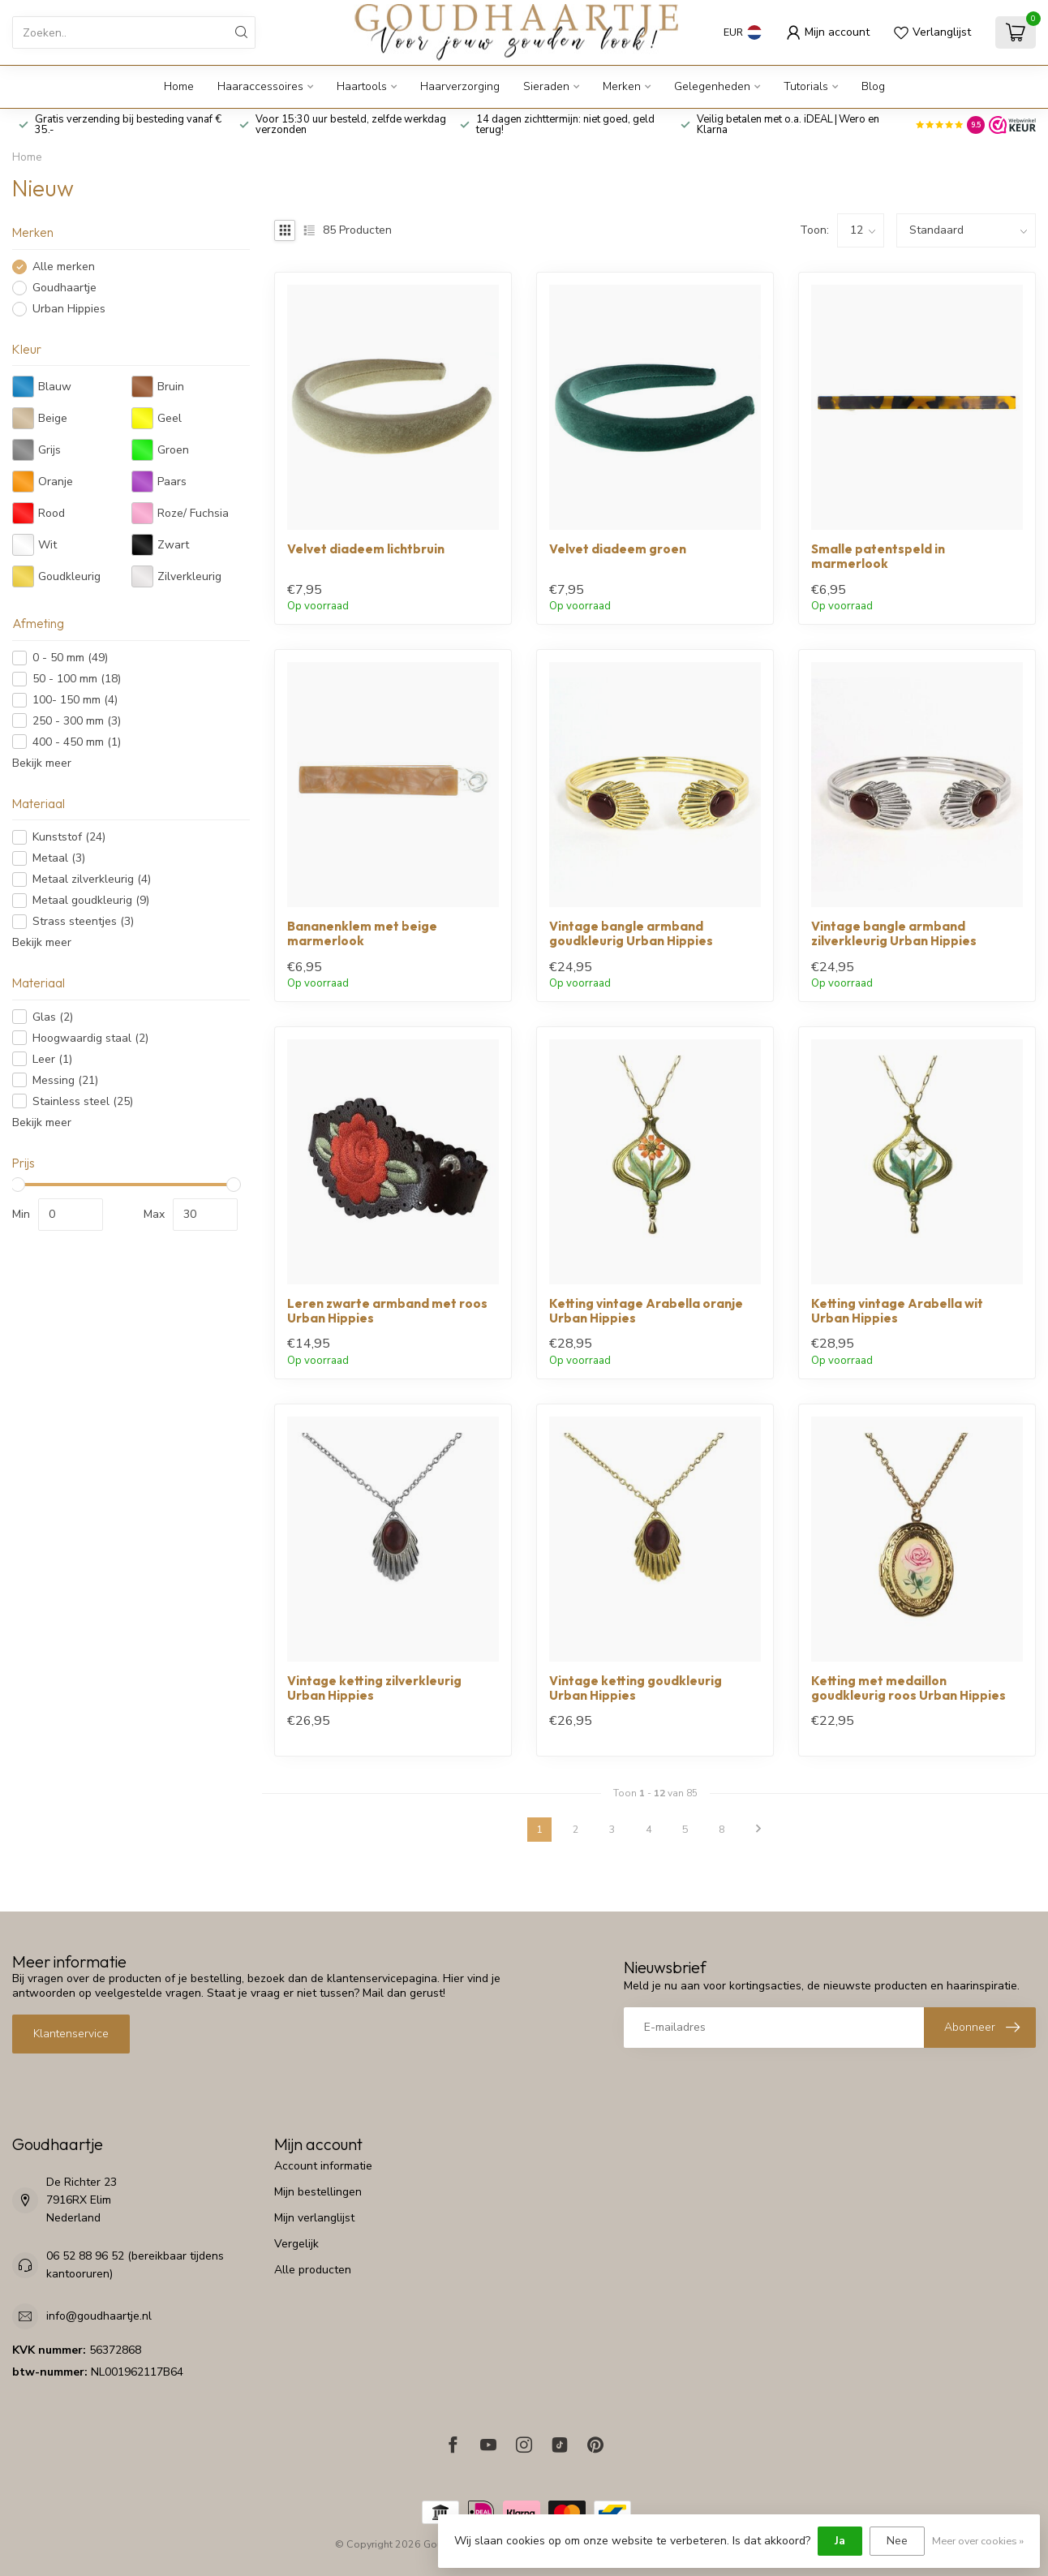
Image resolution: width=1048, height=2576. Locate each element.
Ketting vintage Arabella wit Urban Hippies (897, 1311)
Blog (873, 86)
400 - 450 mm (76, 742)
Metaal (58, 858)
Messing (65, 1080)
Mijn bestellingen (318, 2192)
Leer (52, 1059)
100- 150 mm (75, 700)
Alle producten (312, 2269)
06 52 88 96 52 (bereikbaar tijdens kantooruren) (135, 2264)
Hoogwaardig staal (90, 1038)
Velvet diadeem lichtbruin (366, 549)
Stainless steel (82, 1101)
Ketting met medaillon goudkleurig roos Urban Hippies (908, 1688)
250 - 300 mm (76, 721)
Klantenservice (71, 2033)
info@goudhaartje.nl (99, 2316)
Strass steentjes (83, 921)
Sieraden (546, 86)
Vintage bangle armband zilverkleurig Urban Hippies (894, 933)
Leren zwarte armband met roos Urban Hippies (387, 1311)
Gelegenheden (712, 86)
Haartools (362, 86)
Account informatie (323, 2166)
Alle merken (63, 266)
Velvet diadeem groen (617, 549)
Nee (897, 2540)
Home (179, 86)
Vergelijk (296, 2243)
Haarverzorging (460, 86)
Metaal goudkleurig (90, 900)
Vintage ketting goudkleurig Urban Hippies (635, 1688)
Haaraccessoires (260, 86)
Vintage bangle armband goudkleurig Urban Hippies (631, 933)
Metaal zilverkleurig (91, 879)
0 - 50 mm (70, 658)
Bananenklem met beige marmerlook (362, 933)
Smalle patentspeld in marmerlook (878, 556)
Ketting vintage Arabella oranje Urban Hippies (646, 1311)
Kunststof (68, 837)
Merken (622, 86)
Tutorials (806, 86)
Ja (840, 2540)
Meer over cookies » (978, 2541)
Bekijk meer (41, 763)
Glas (52, 1017)
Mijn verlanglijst (314, 2218)
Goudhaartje (64, 288)
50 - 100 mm (76, 679)
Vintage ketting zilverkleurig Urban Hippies (374, 1688)
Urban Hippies (68, 309)
